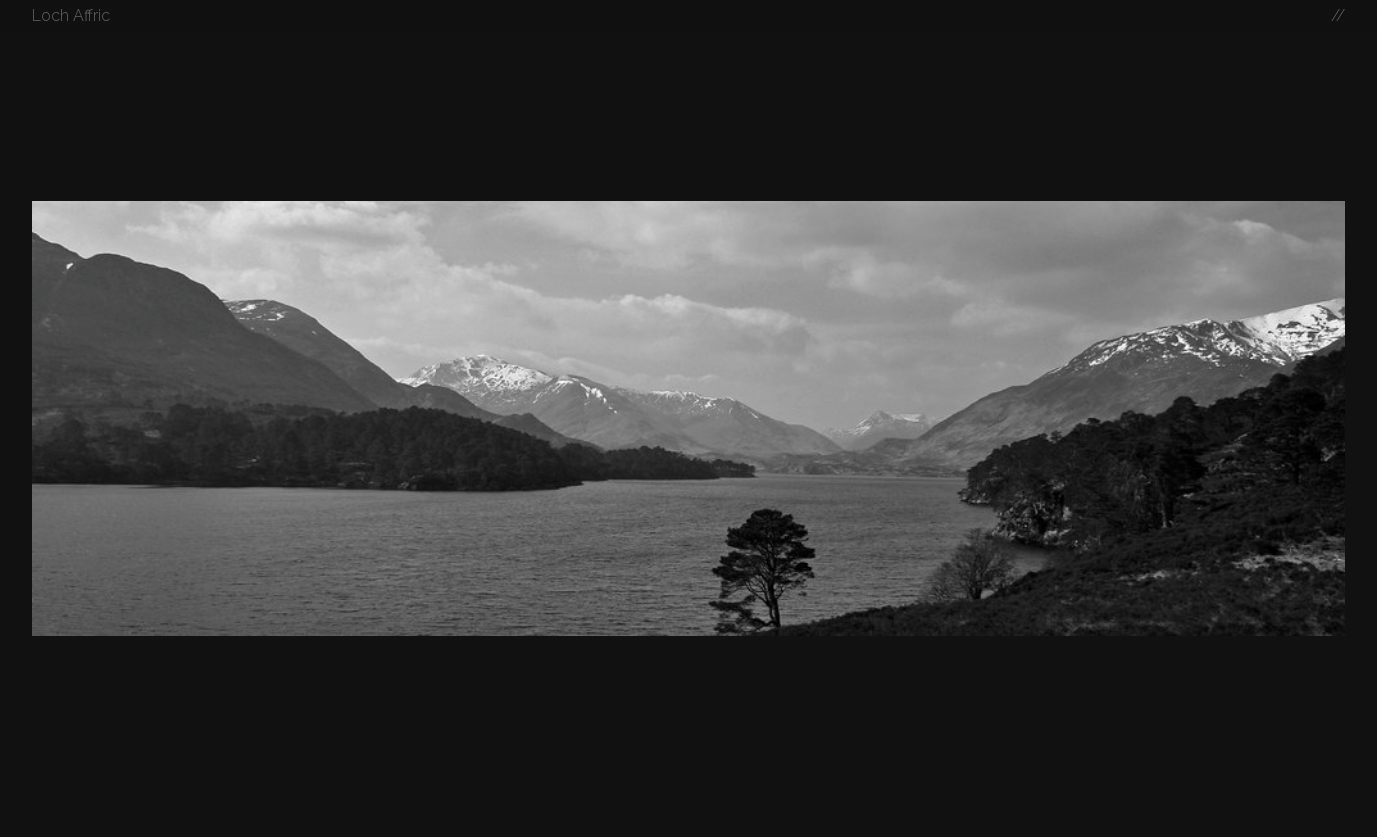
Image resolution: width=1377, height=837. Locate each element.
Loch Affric (71, 15)
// (1338, 15)
